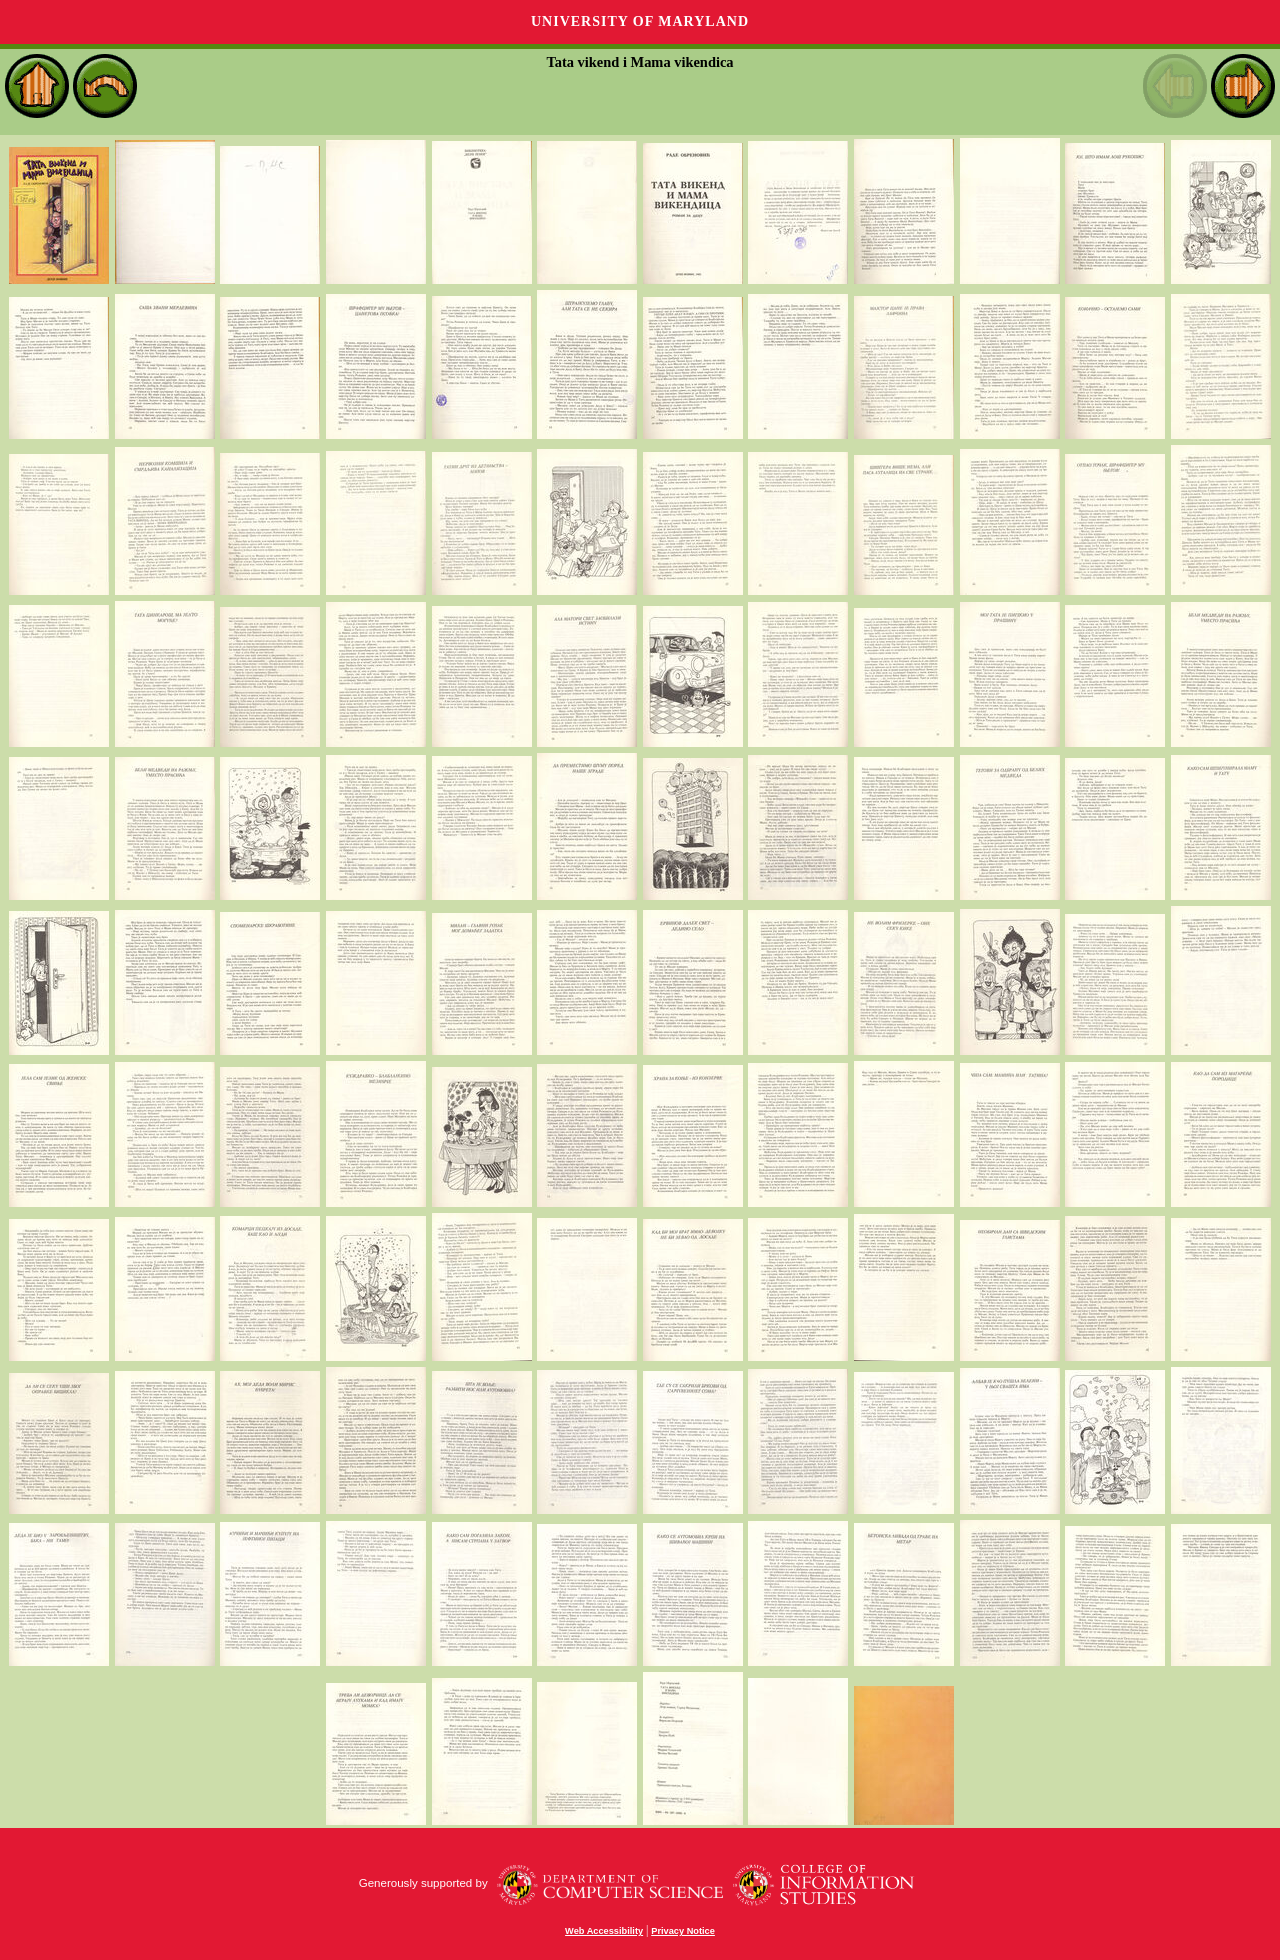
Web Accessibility (604, 1931)
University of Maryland (640, 21)
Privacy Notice (683, 1931)
